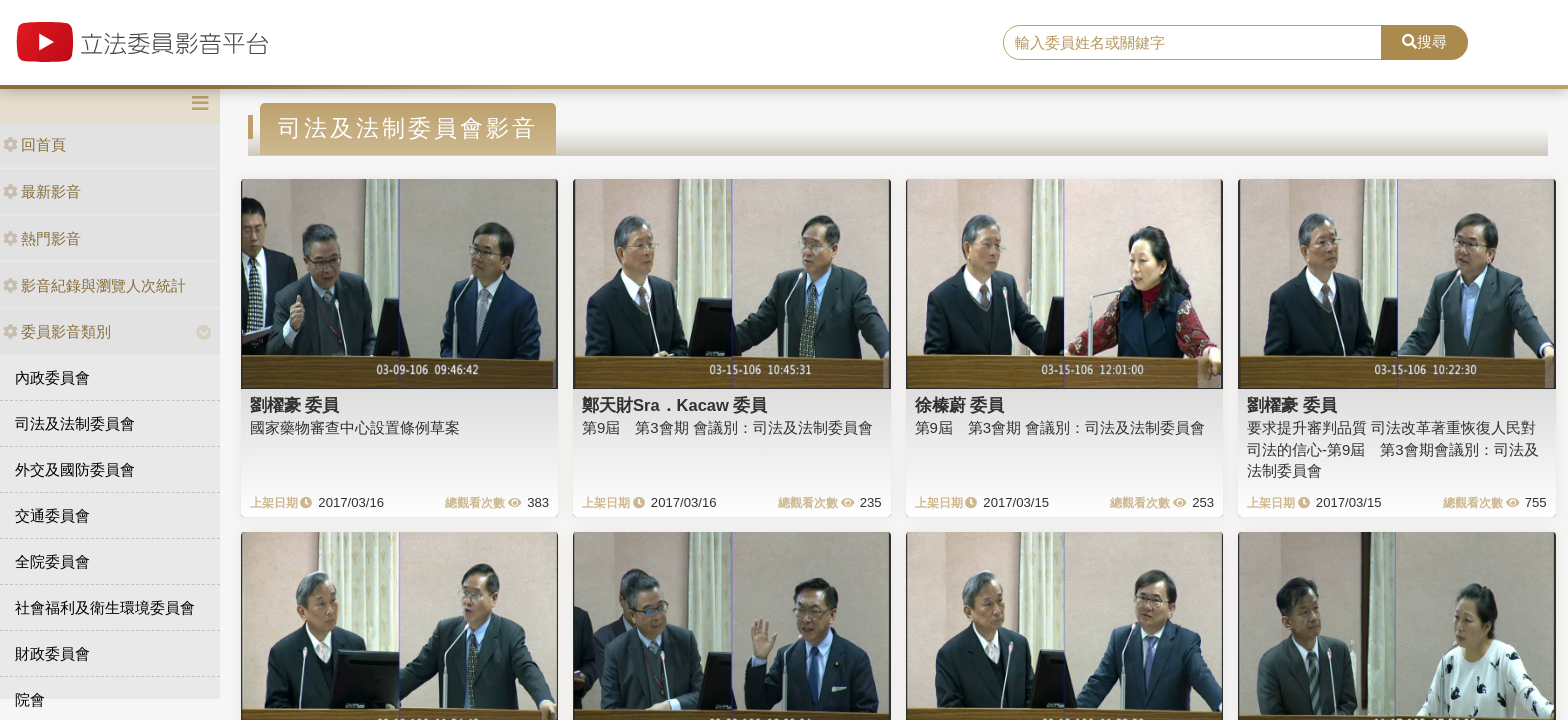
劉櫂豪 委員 (295, 405)
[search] (1193, 43)
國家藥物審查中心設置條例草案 (355, 427)
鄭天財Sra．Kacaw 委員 (674, 405)
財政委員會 (52, 653)
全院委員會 (52, 561)
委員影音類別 (57, 331)
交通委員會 (52, 515)
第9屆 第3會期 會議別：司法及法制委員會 (727, 427)
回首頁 (34, 144)
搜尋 (1424, 41)
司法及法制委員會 (75, 423)
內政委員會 (52, 377)
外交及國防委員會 (75, 469)
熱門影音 (42, 238)
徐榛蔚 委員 (960, 405)
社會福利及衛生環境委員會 (105, 607)
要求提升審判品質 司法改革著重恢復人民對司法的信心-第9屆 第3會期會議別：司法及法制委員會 (1393, 449)
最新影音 (42, 191)
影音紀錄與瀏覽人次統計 (94, 285)
